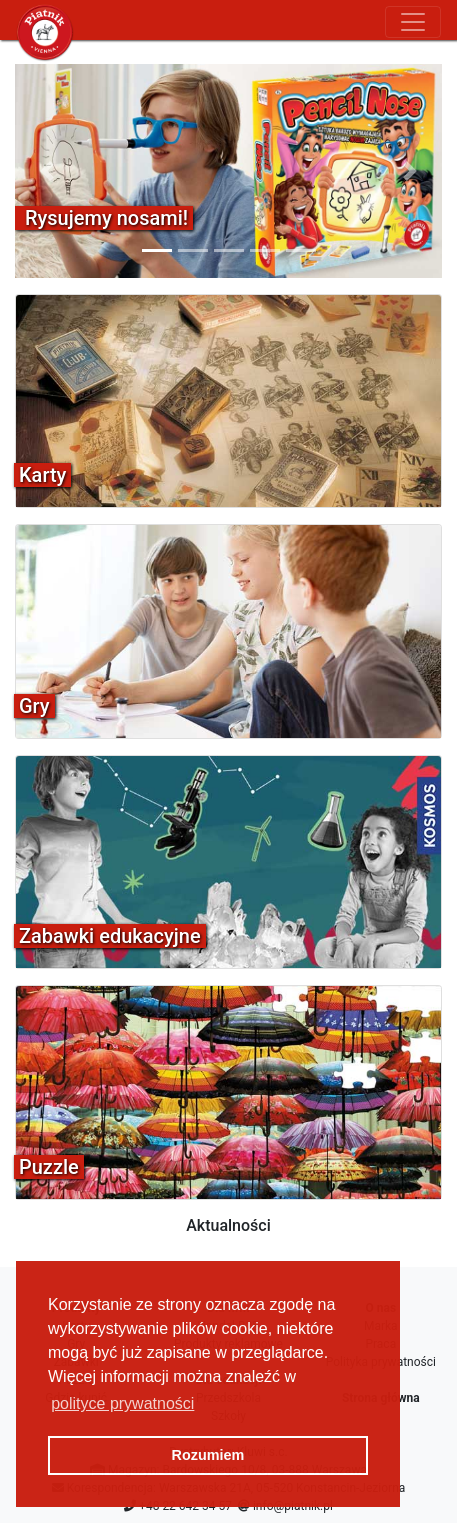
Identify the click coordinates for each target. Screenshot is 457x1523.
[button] (47, 171)
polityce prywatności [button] (122, 1403)
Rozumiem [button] (208, 1455)
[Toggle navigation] (413, 22)
